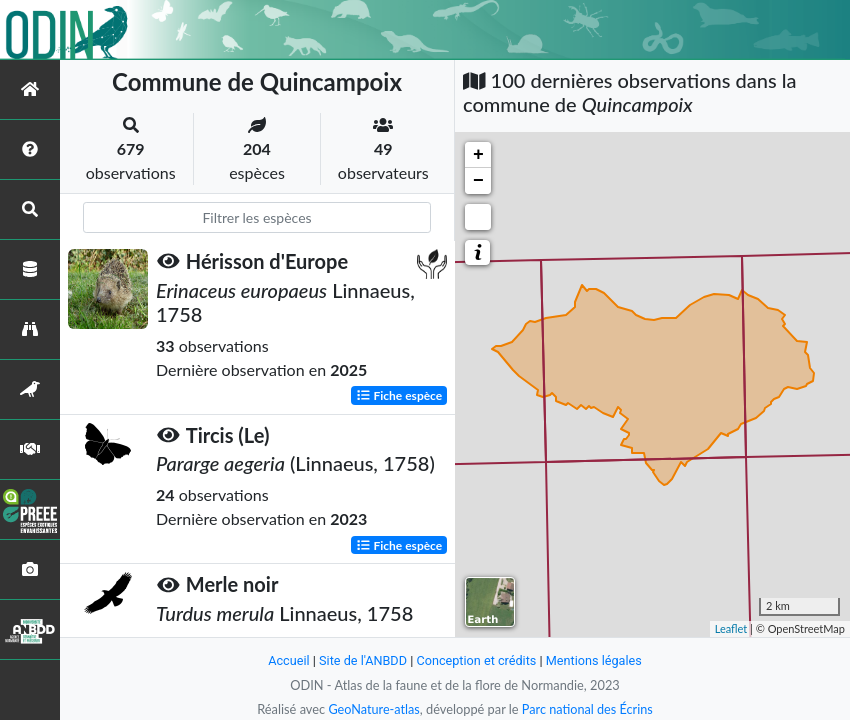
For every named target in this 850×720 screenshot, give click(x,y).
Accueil (287, 660)
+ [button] (478, 155)
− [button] (478, 181)
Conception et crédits (476, 660)
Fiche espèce (399, 394)
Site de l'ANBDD (362, 660)
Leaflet (731, 628)
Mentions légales (595, 660)
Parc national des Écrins (588, 709)
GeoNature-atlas (373, 709)
